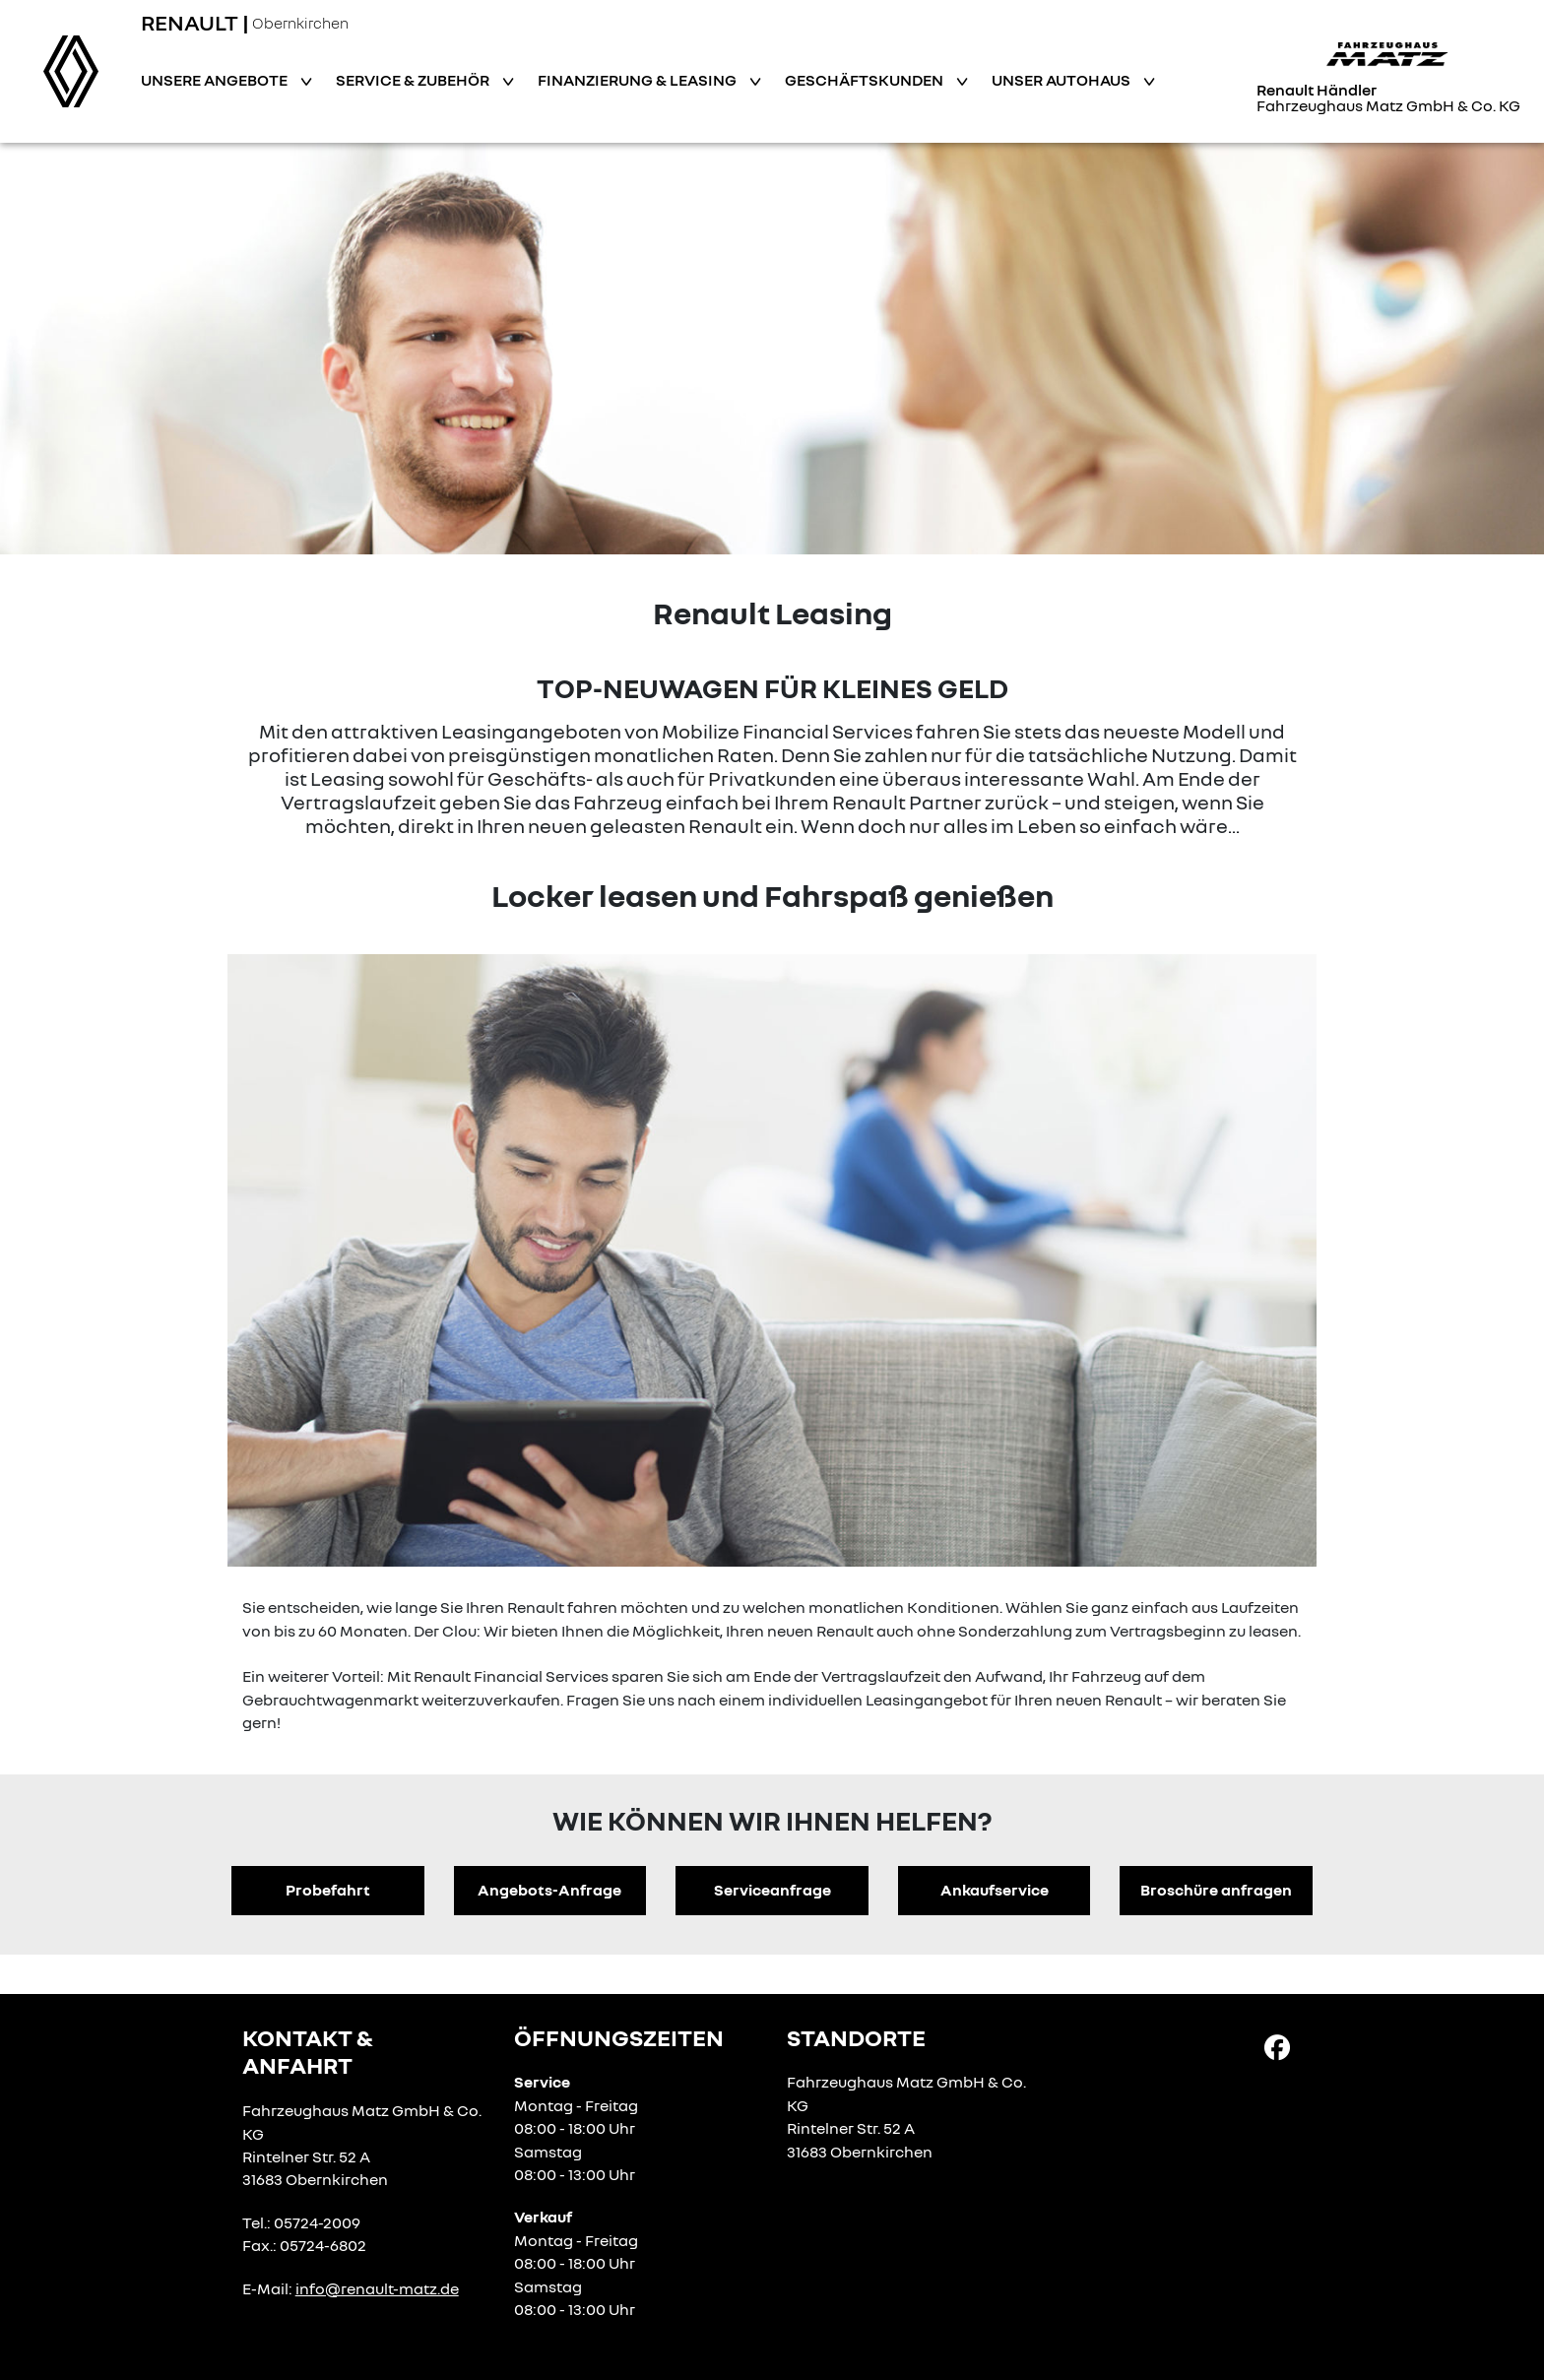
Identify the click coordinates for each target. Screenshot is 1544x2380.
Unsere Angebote (215, 80)
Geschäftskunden (865, 80)
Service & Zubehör (414, 80)
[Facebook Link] (1277, 2045)
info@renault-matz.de (377, 2288)
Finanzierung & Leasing (639, 80)
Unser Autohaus (1062, 80)
